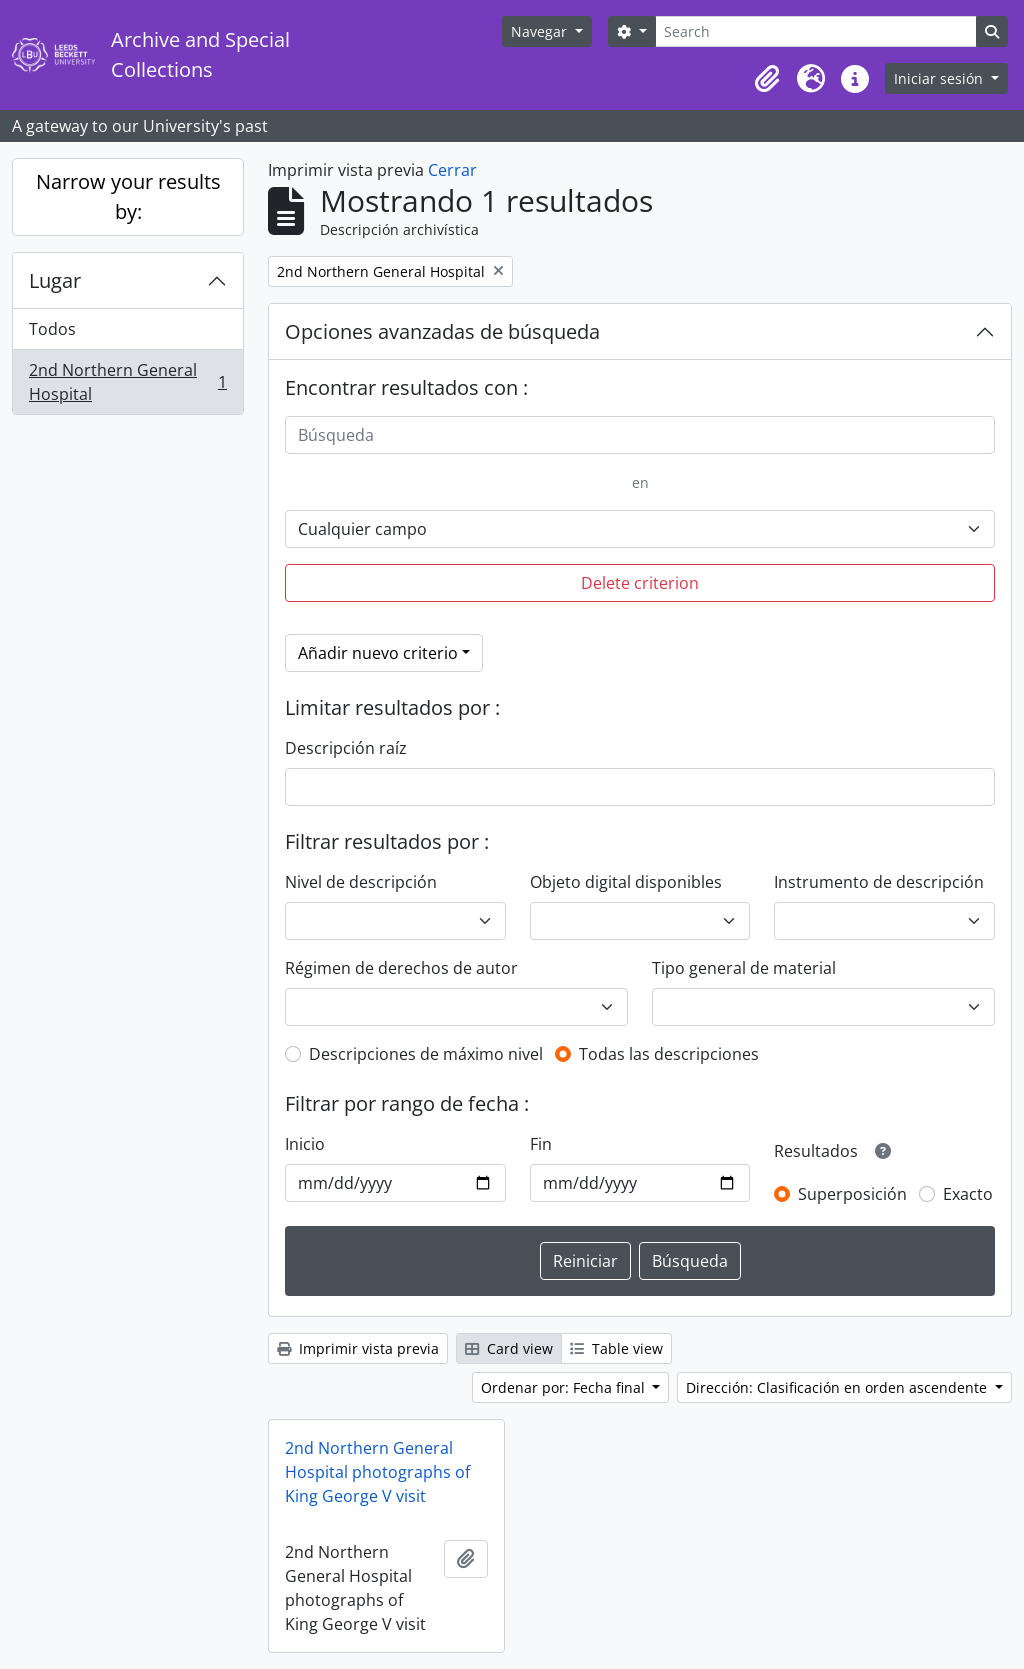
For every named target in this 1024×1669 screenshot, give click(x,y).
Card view (509, 1348)
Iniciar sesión (940, 78)
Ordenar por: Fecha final (565, 1387)
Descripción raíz (346, 748)
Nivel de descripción (361, 882)
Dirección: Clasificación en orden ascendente (838, 1387)
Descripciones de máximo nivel (426, 1054)
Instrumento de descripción (879, 882)
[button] (767, 79)
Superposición (852, 1194)
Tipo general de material (744, 968)
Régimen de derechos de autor (401, 968)
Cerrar (452, 170)
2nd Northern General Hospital (127, 382)
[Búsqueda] (640, 435)
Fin (541, 1144)
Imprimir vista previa (358, 1348)
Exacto (968, 1194)
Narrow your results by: (128, 196)
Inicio (305, 1144)
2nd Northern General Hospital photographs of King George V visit (377, 1472)
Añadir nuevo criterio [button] (378, 653)
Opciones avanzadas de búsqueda (442, 331)
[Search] (816, 31)
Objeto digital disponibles (626, 882)
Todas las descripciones (669, 1054)
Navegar (541, 31)
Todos (52, 329)
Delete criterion (640, 583)
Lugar (55, 280)
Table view (616, 1348)
